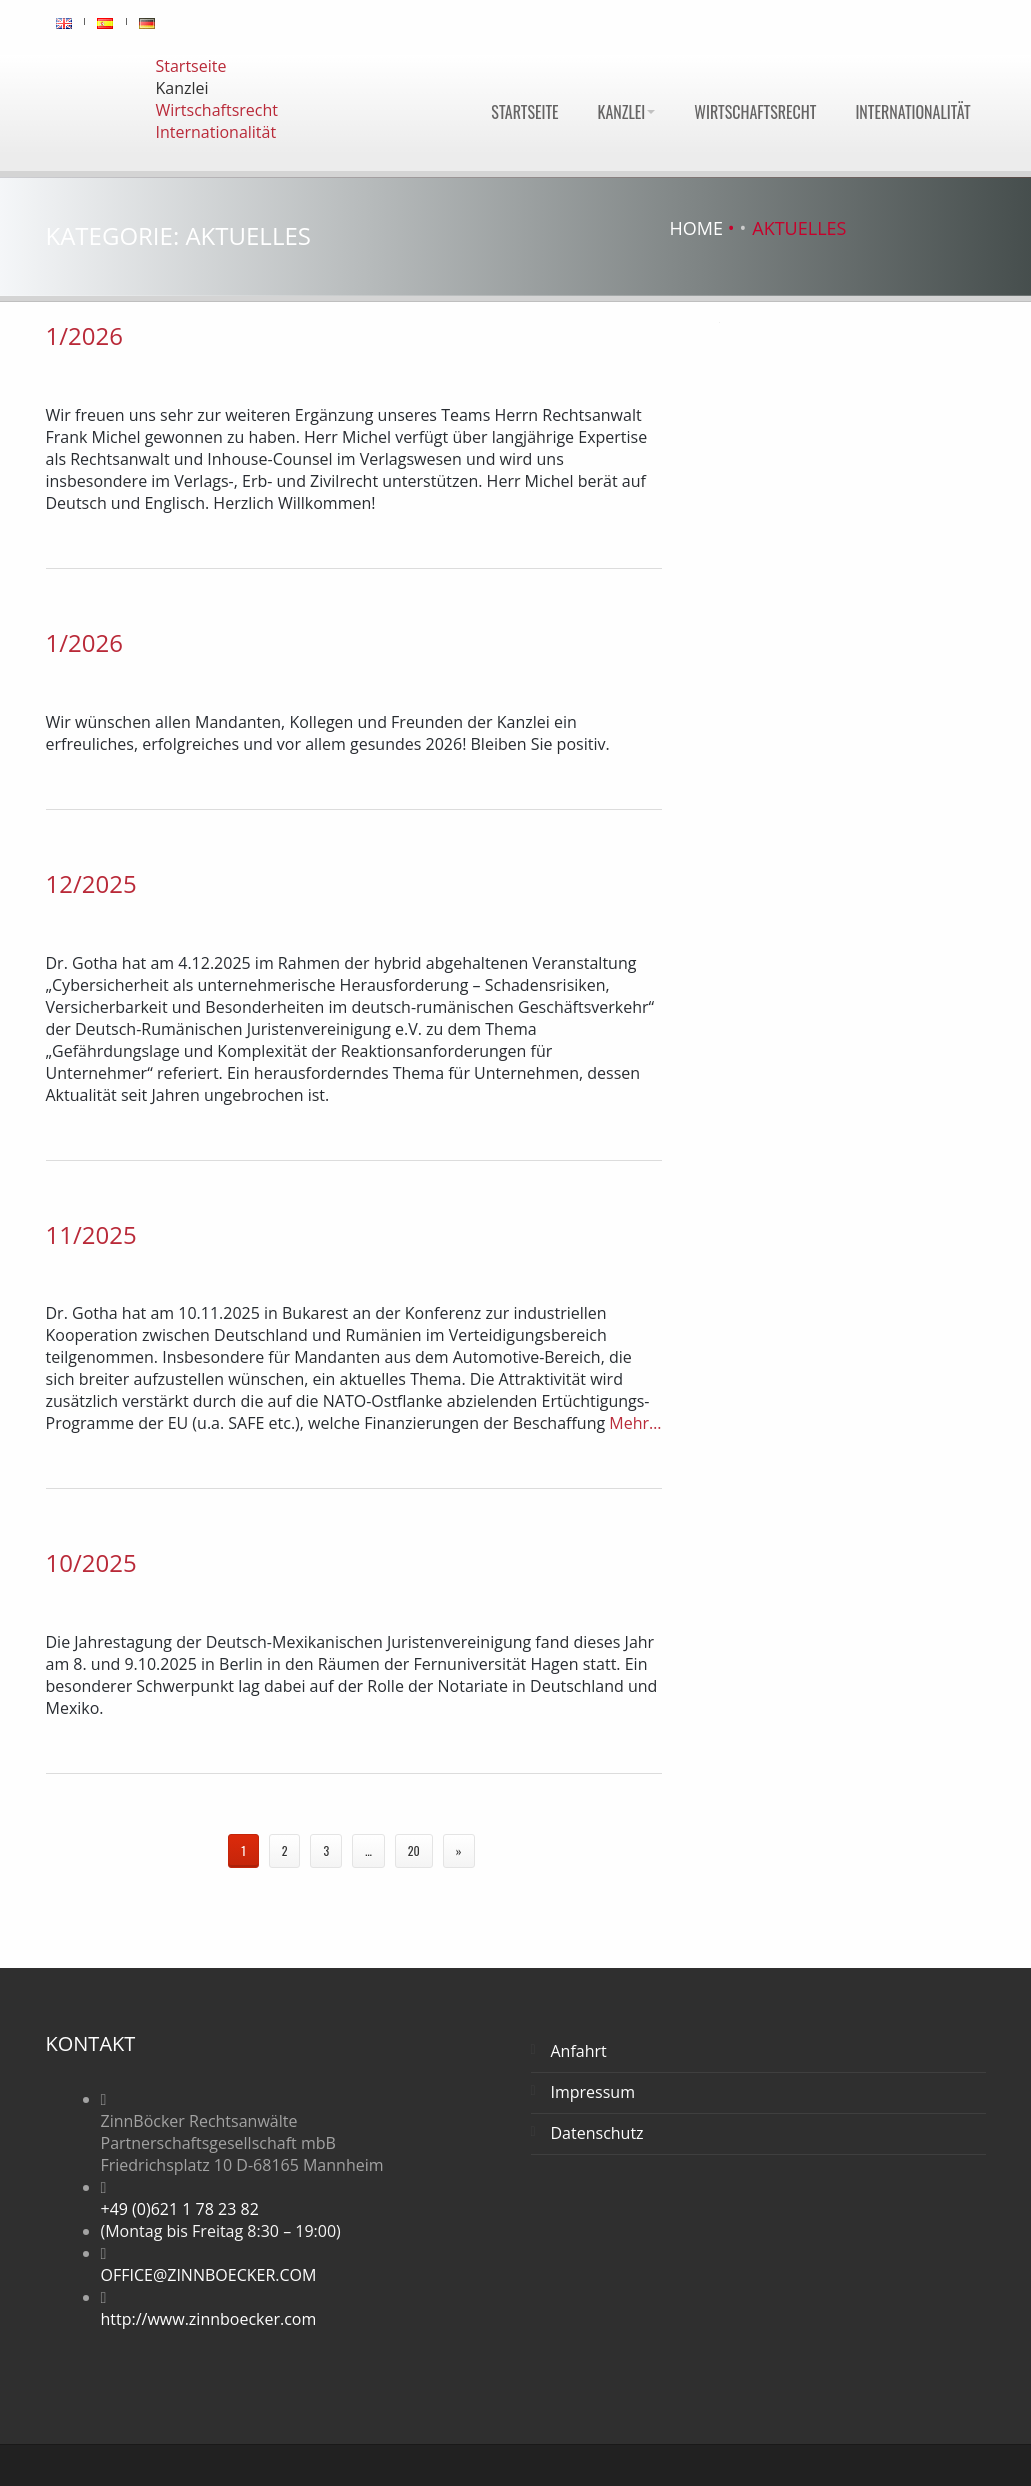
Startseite (524, 112)
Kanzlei (627, 112)
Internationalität (912, 112)
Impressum (593, 2092)
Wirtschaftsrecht (755, 112)
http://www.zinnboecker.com (209, 2319)
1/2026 (84, 335)
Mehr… (633, 1423)
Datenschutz (597, 2133)
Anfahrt (579, 2051)
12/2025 (91, 883)
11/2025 (91, 1234)
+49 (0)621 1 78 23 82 (180, 2209)
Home (696, 228)
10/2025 (91, 1562)
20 (414, 1850)
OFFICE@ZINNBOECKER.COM (209, 2275)
